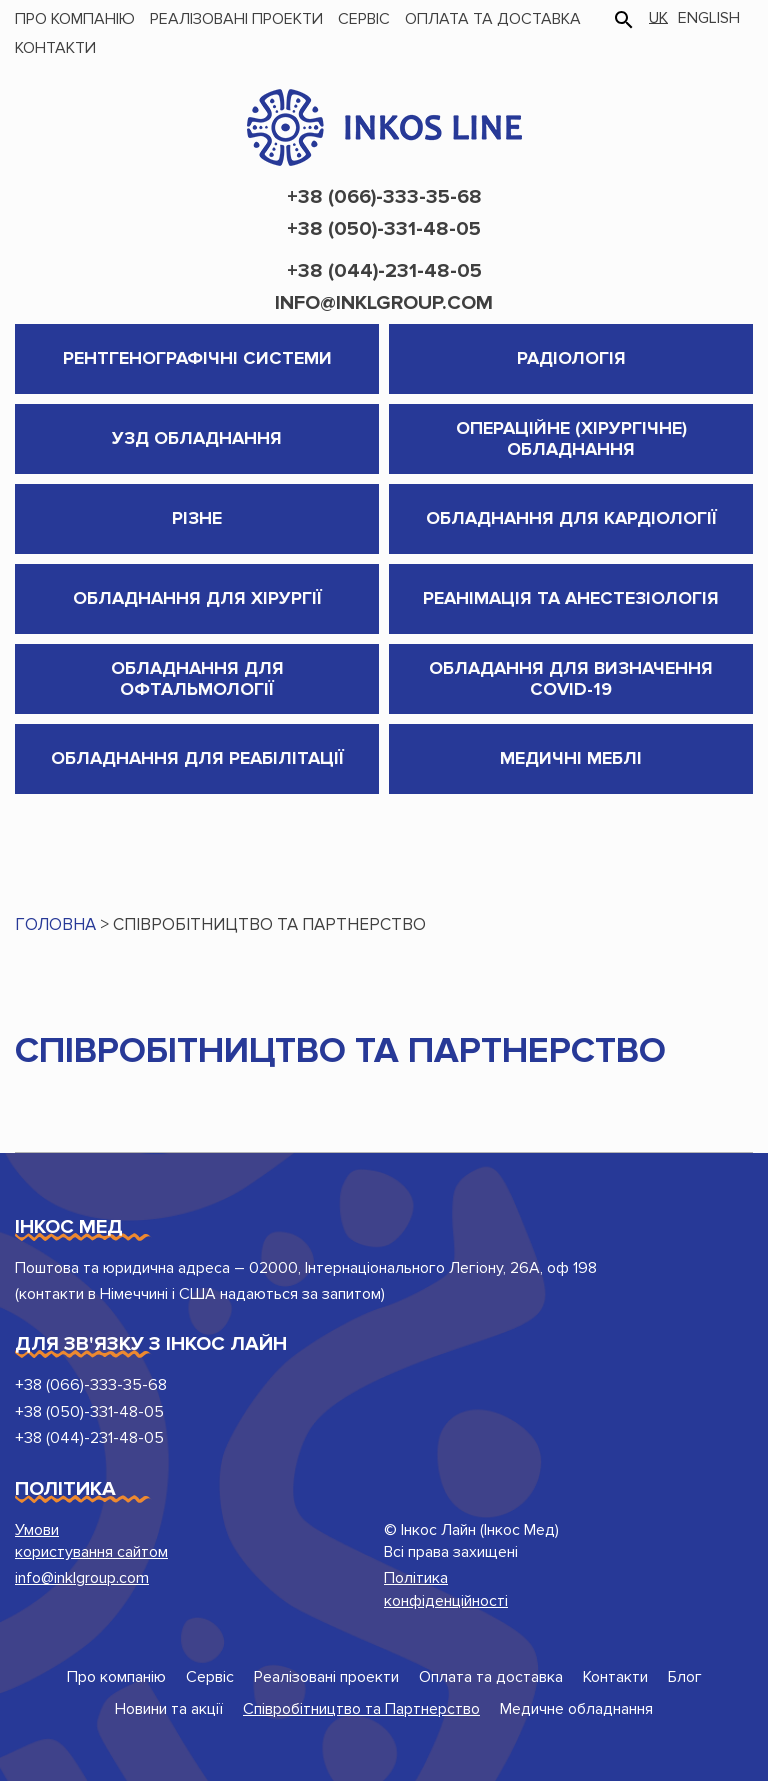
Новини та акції (169, 1709)
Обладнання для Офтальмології (197, 679)
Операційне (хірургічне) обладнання (571, 439)
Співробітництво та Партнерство (361, 1709)
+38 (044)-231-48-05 (384, 271)
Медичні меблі (571, 758)
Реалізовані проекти (236, 19)
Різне (197, 518)
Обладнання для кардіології (571, 518)
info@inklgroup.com (384, 303)
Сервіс (364, 19)
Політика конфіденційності (446, 1589)
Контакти (55, 48)
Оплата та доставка (493, 19)
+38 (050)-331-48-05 (384, 229)
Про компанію (75, 19)
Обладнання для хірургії (197, 598)
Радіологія (571, 358)
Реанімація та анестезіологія (571, 598)
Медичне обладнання (576, 1709)
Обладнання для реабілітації (197, 758)
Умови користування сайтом (91, 1541)
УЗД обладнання (197, 438)
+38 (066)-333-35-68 (384, 197)
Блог (685, 1677)
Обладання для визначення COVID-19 (571, 679)
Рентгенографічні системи (197, 358)
